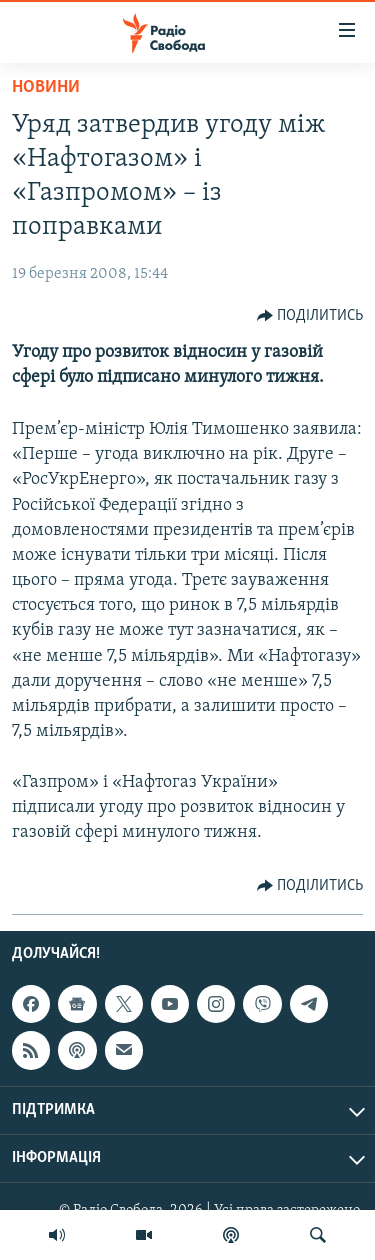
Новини (46, 87)
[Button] (310, 316)
